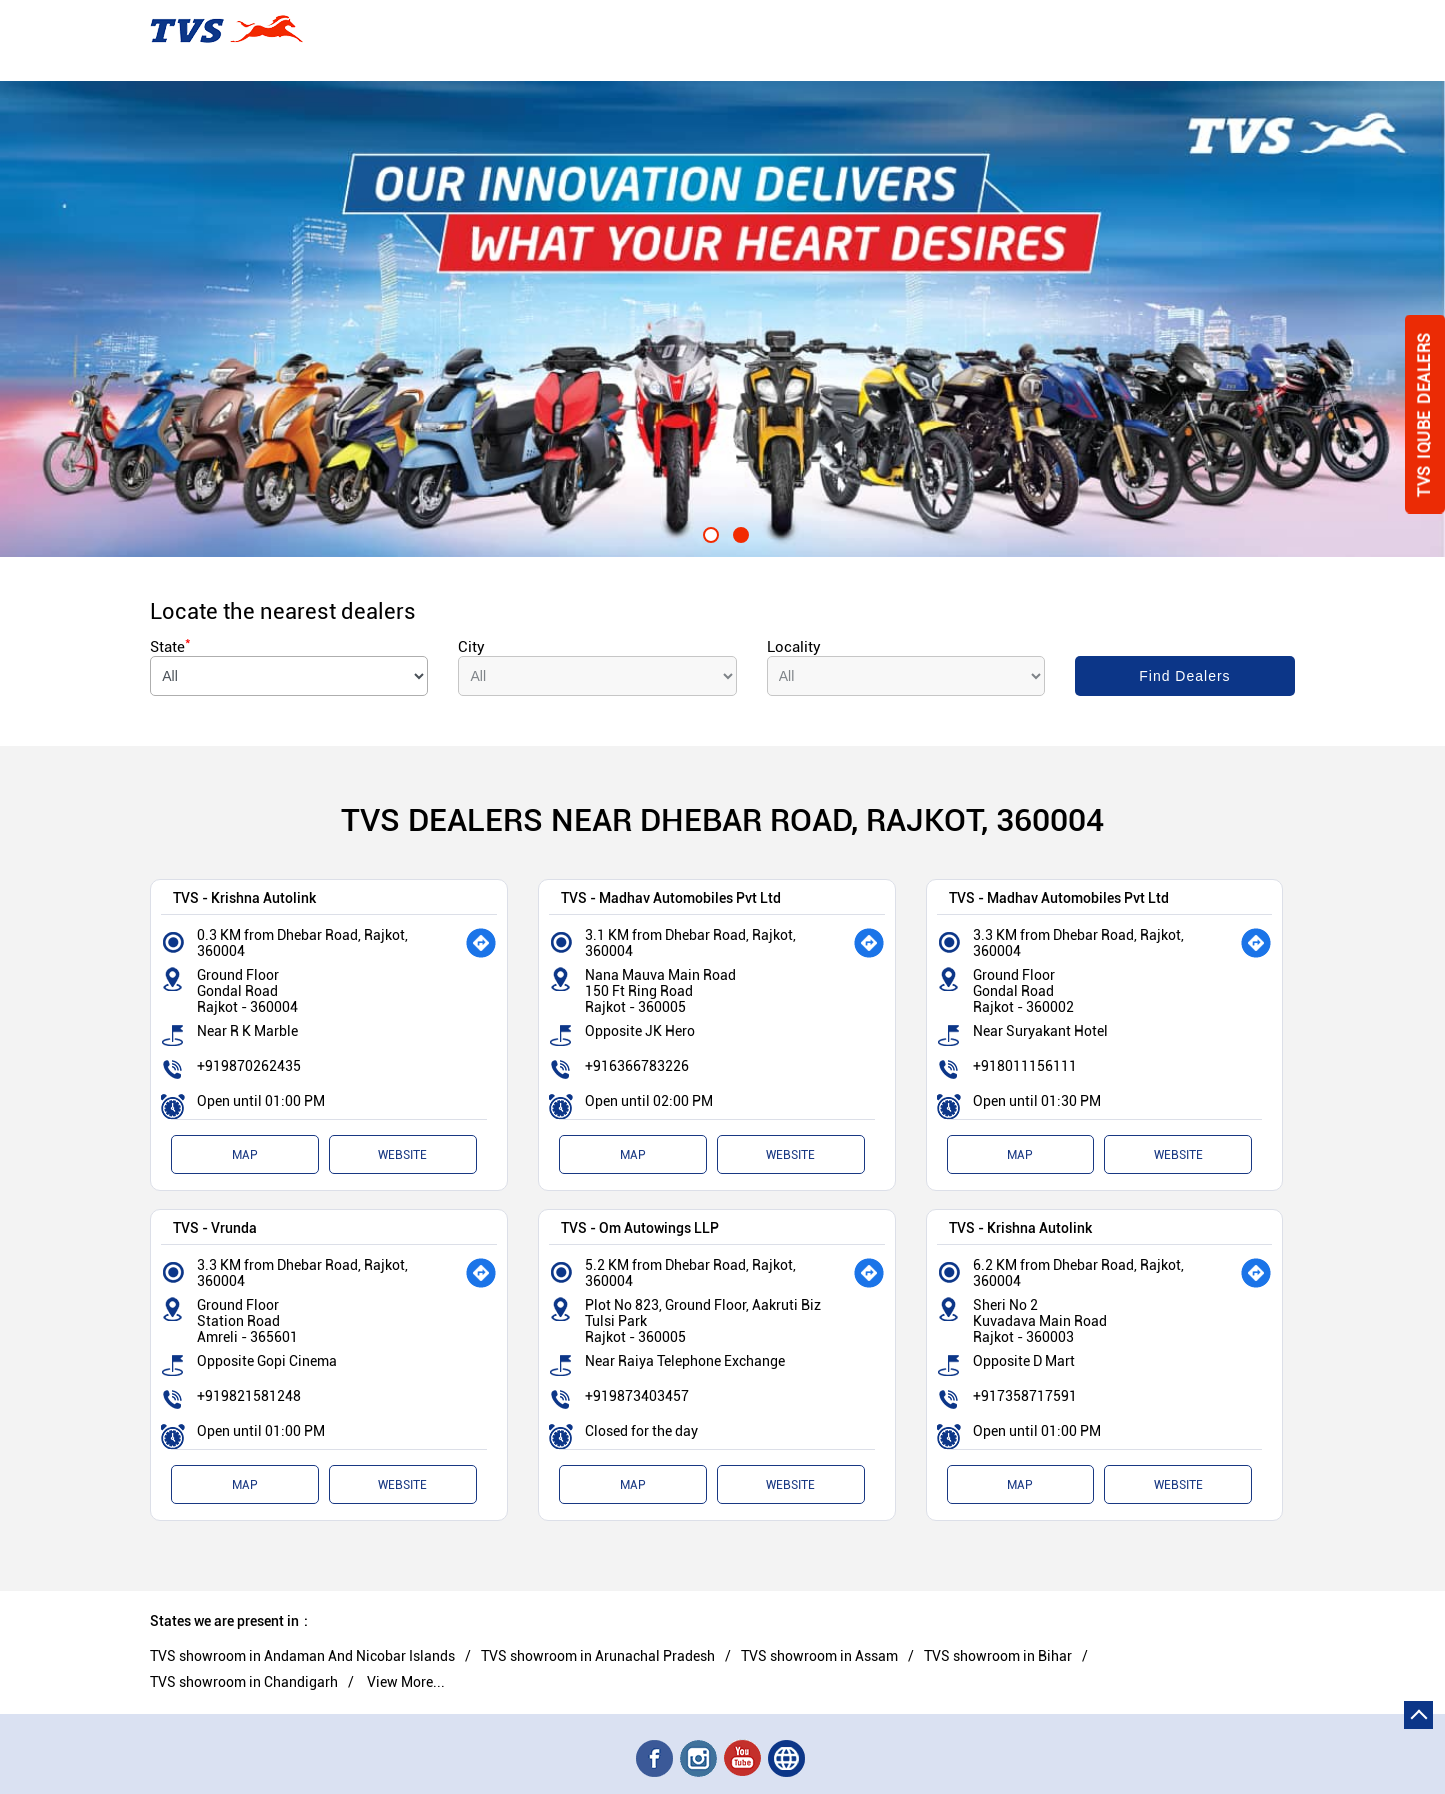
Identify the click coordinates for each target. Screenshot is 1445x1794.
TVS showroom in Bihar (998, 1656)
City (471, 647)
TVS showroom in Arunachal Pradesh (598, 1656)
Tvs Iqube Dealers (1424, 414)
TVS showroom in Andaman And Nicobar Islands (302, 1656)
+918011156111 (1025, 1066)
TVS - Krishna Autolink (244, 897)
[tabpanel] (722, 319)
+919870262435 (249, 1066)
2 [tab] (738, 532)
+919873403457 (637, 1396)
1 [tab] (708, 532)
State (170, 647)
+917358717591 (1025, 1396)
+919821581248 (249, 1396)
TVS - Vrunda (215, 1227)
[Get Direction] (481, 943)
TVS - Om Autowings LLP (640, 1227)
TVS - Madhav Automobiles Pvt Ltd (671, 897)
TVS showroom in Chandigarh (244, 1682)
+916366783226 (637, 1066)
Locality (794, 647)
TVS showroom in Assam (819, 1656)
